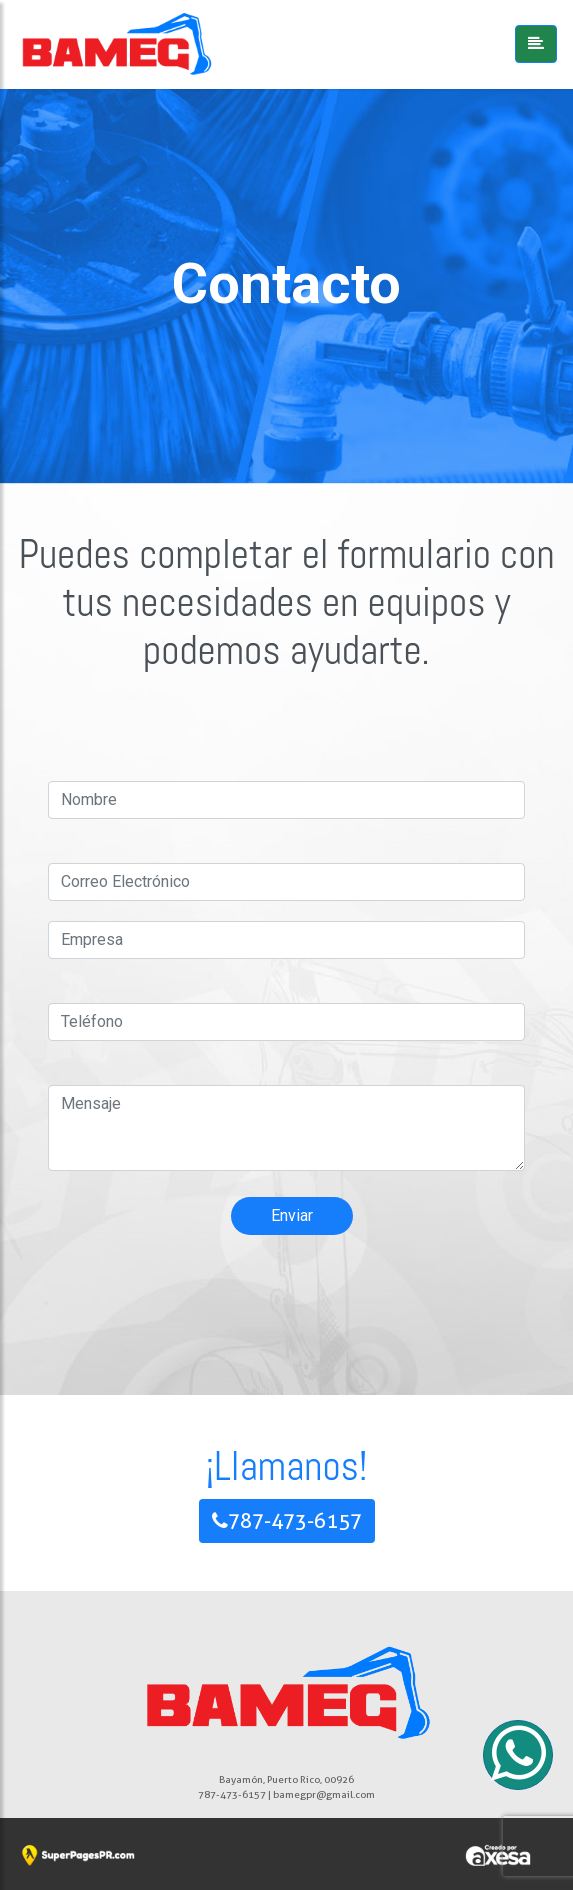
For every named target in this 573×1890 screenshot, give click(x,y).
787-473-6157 (287, 1521)
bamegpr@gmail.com (324, 1794)
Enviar (292, 1215)
